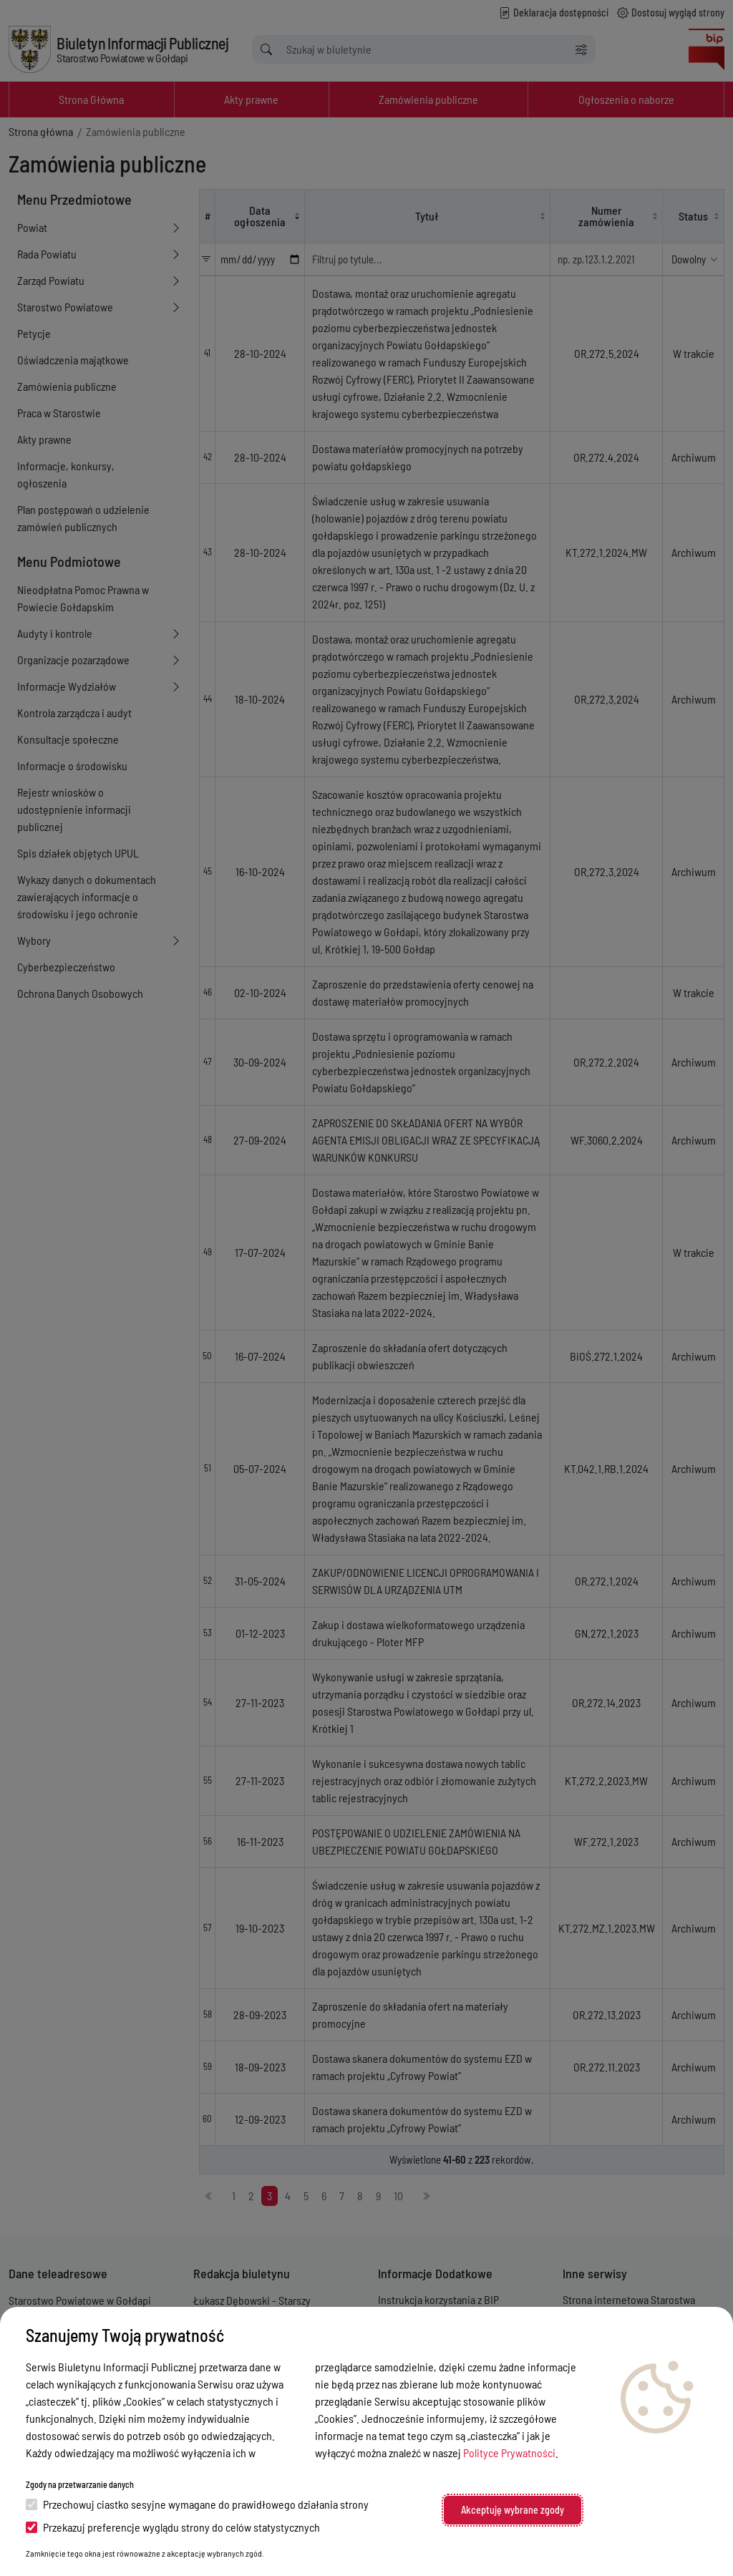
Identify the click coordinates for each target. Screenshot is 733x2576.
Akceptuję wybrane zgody (512, 2510)
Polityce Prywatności (509, 2452)
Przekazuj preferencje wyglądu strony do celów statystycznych (173, 2527)
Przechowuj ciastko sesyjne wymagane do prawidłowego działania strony (197, 2504)
